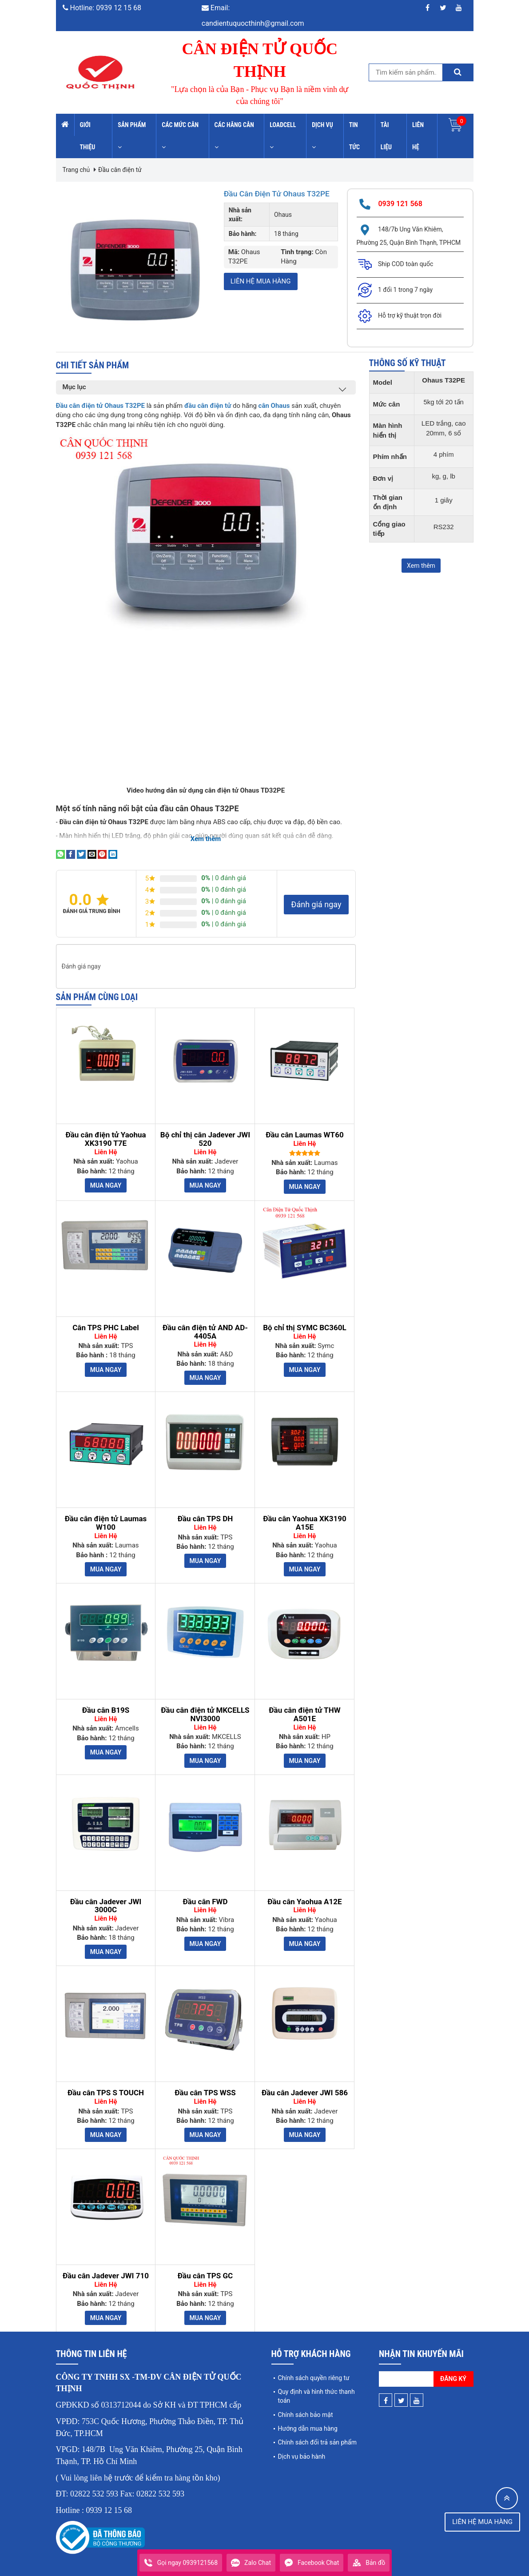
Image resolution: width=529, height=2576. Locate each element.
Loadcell (283, 135)
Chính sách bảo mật (305, 2405)
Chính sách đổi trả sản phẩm (317, 2432)
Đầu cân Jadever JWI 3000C (106, 1896)
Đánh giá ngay (316, 895)
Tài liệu (386, 136)
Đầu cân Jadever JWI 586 (305, 2083)
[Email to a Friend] (92, 844)
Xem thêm (421, 565)
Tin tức (354, 136)
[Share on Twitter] (81, 844)
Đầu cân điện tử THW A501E (304, 1705)
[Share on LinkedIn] (112, 844)
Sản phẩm (132, 135)
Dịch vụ (322, 135)
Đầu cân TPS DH (205, 1509)
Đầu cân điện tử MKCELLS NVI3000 (205, 1705)
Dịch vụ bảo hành (302, 2446)
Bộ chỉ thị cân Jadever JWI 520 (205, 1129)
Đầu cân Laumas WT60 (304, 1125)
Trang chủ (76, 169)
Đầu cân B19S (106, 1701)
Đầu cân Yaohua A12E (304, 1892)
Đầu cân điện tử (120, 169)
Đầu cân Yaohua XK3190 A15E (304, 1513)
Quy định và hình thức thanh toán (316, 2387)
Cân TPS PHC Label (105, 1318)
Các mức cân (180, 135)
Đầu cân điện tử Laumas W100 (106, 1513)
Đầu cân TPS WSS (205, 2083)
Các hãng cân (234, 135)
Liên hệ (418, 136)
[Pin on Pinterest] (102, 844)
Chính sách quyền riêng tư (314, 2368)
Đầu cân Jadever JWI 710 (106, 2266)
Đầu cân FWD (205, 1892)
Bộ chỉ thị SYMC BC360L (304, 1318)
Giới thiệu (87, 136)
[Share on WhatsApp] (60, 844)
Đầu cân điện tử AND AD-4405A (205, 1322)
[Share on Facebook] (70, 844)
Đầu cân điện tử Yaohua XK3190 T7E (105, 1129)
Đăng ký (453, 2369)
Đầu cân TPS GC (205, 2266)
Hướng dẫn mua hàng (308, 2419)
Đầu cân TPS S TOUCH (106, 2083)
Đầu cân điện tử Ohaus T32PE (271, 198)
